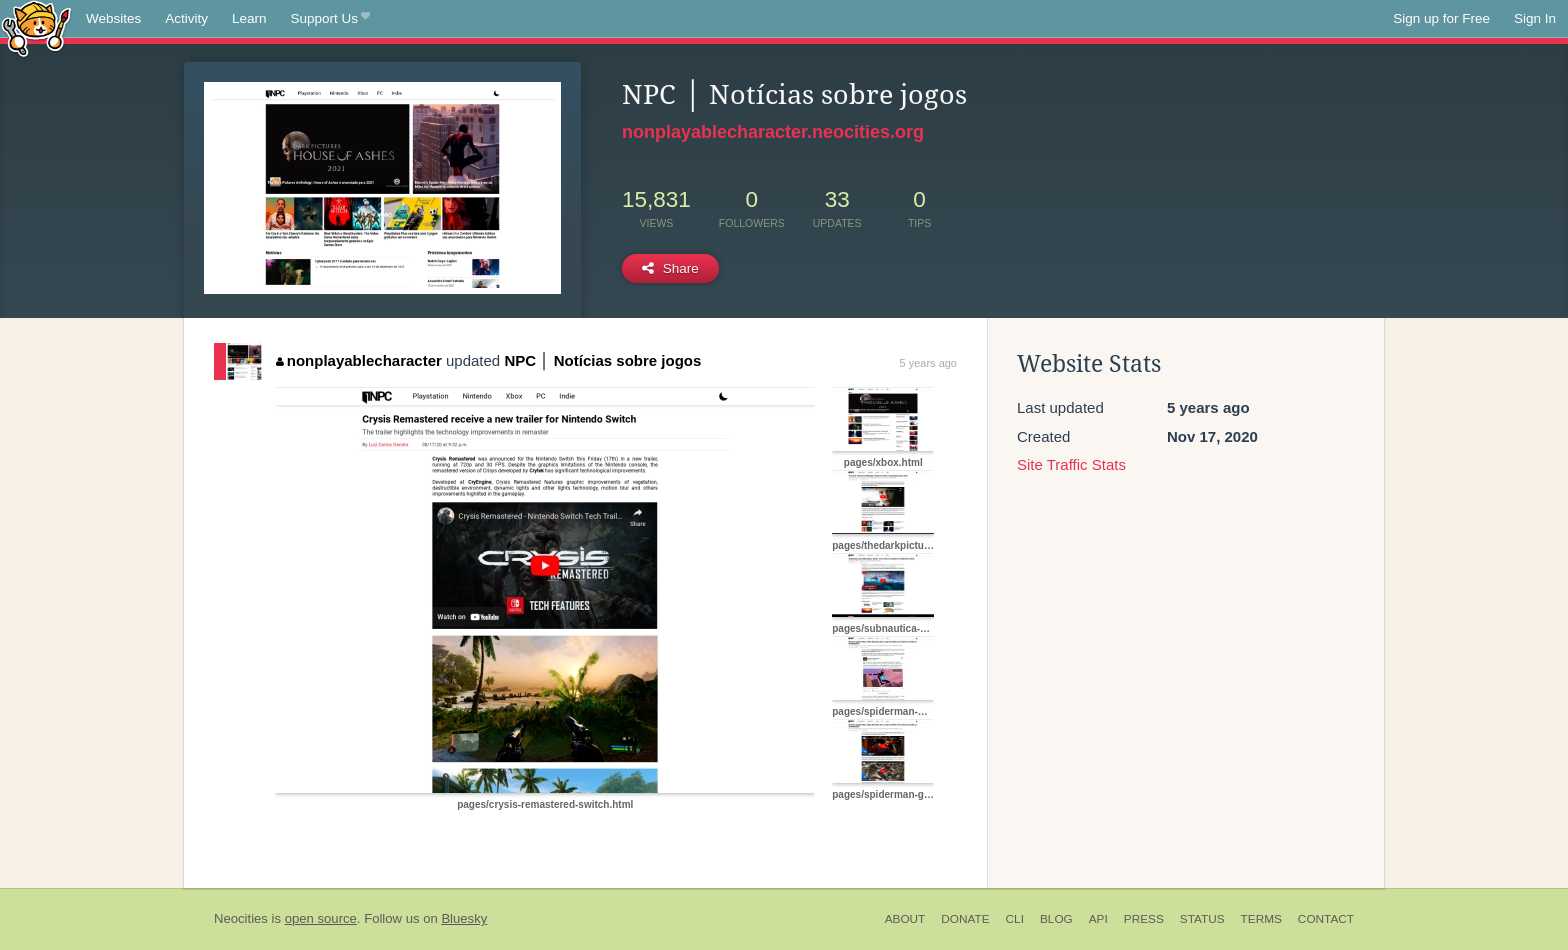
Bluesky (464, 918)
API (1098, 919)
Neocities (241, 918)
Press (1144, 919)
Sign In (1535, 18)
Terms (1261, 919)
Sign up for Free (1441, 18)
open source (321, 918)
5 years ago (928, 363)
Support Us (330, 19)
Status (1202, 919)
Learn (249, 18)
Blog (1056, 919)
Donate (965, 919)
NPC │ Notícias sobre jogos (602, 360)
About (905, 919)
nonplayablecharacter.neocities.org (773, 132)
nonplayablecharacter (359, 360)
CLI (1015, 919)
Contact (1326, 919)
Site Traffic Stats (1071, 464)
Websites (113, 18)
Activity (186, 18)
